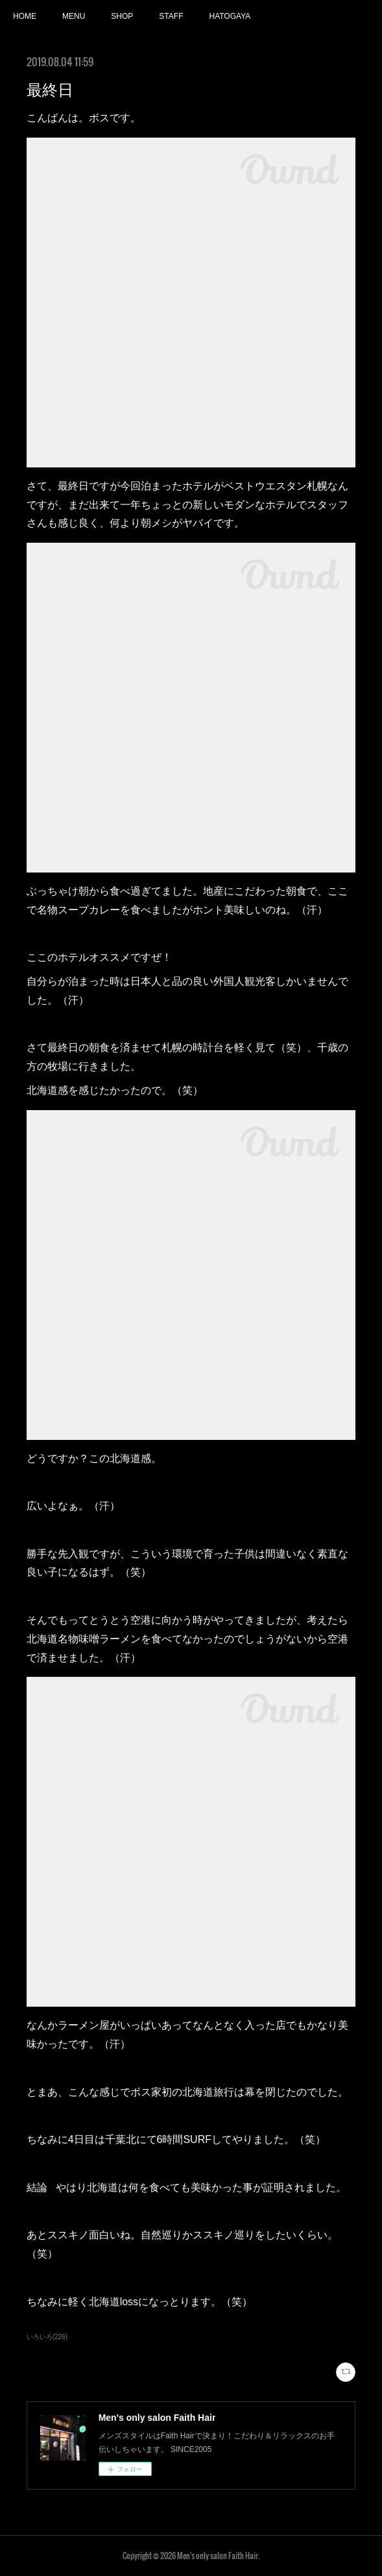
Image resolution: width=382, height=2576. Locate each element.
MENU (73, 16)
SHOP (122, 16)
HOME (24, 16)
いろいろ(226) (47, 2336)
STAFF (171, 16)
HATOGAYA (229, 16)
